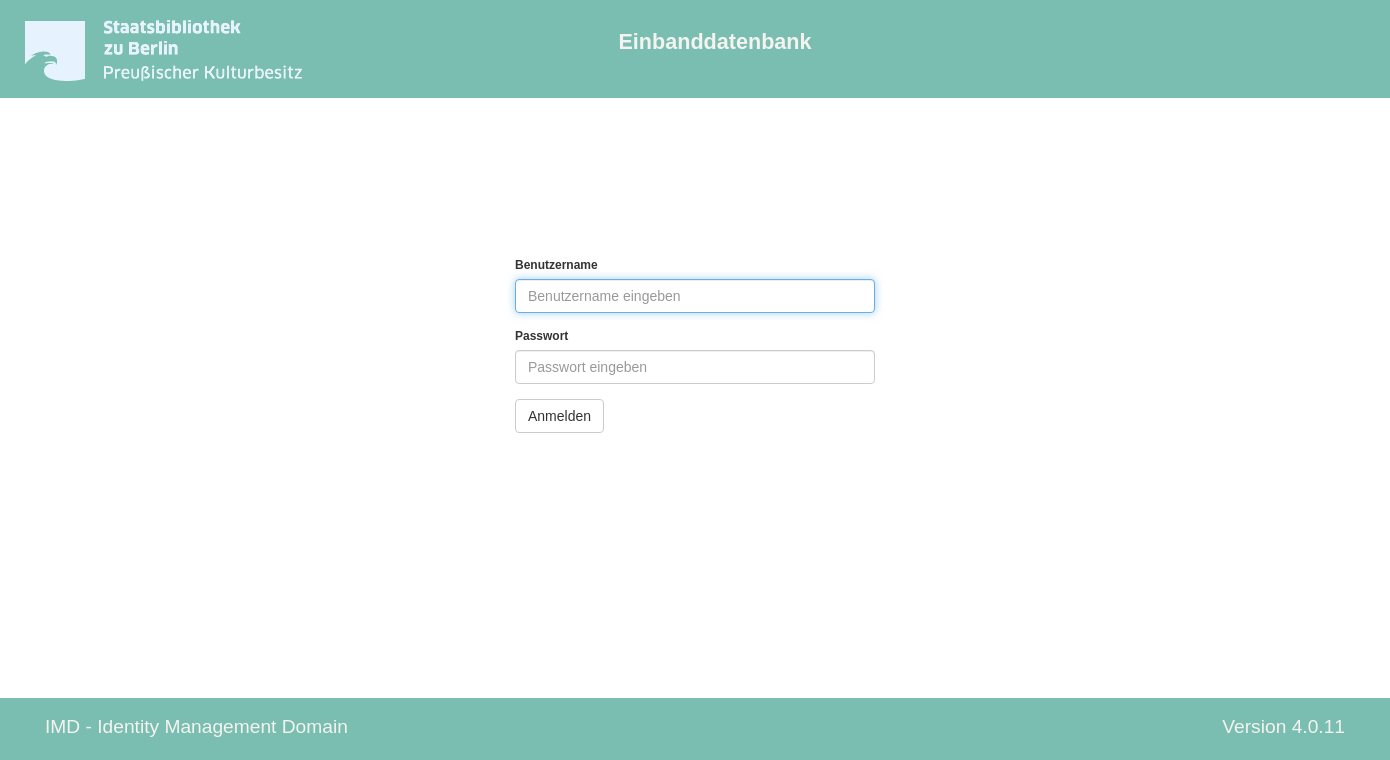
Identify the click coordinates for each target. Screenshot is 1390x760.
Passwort (541, 336)
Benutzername (556, 265)
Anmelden (559, 416)
